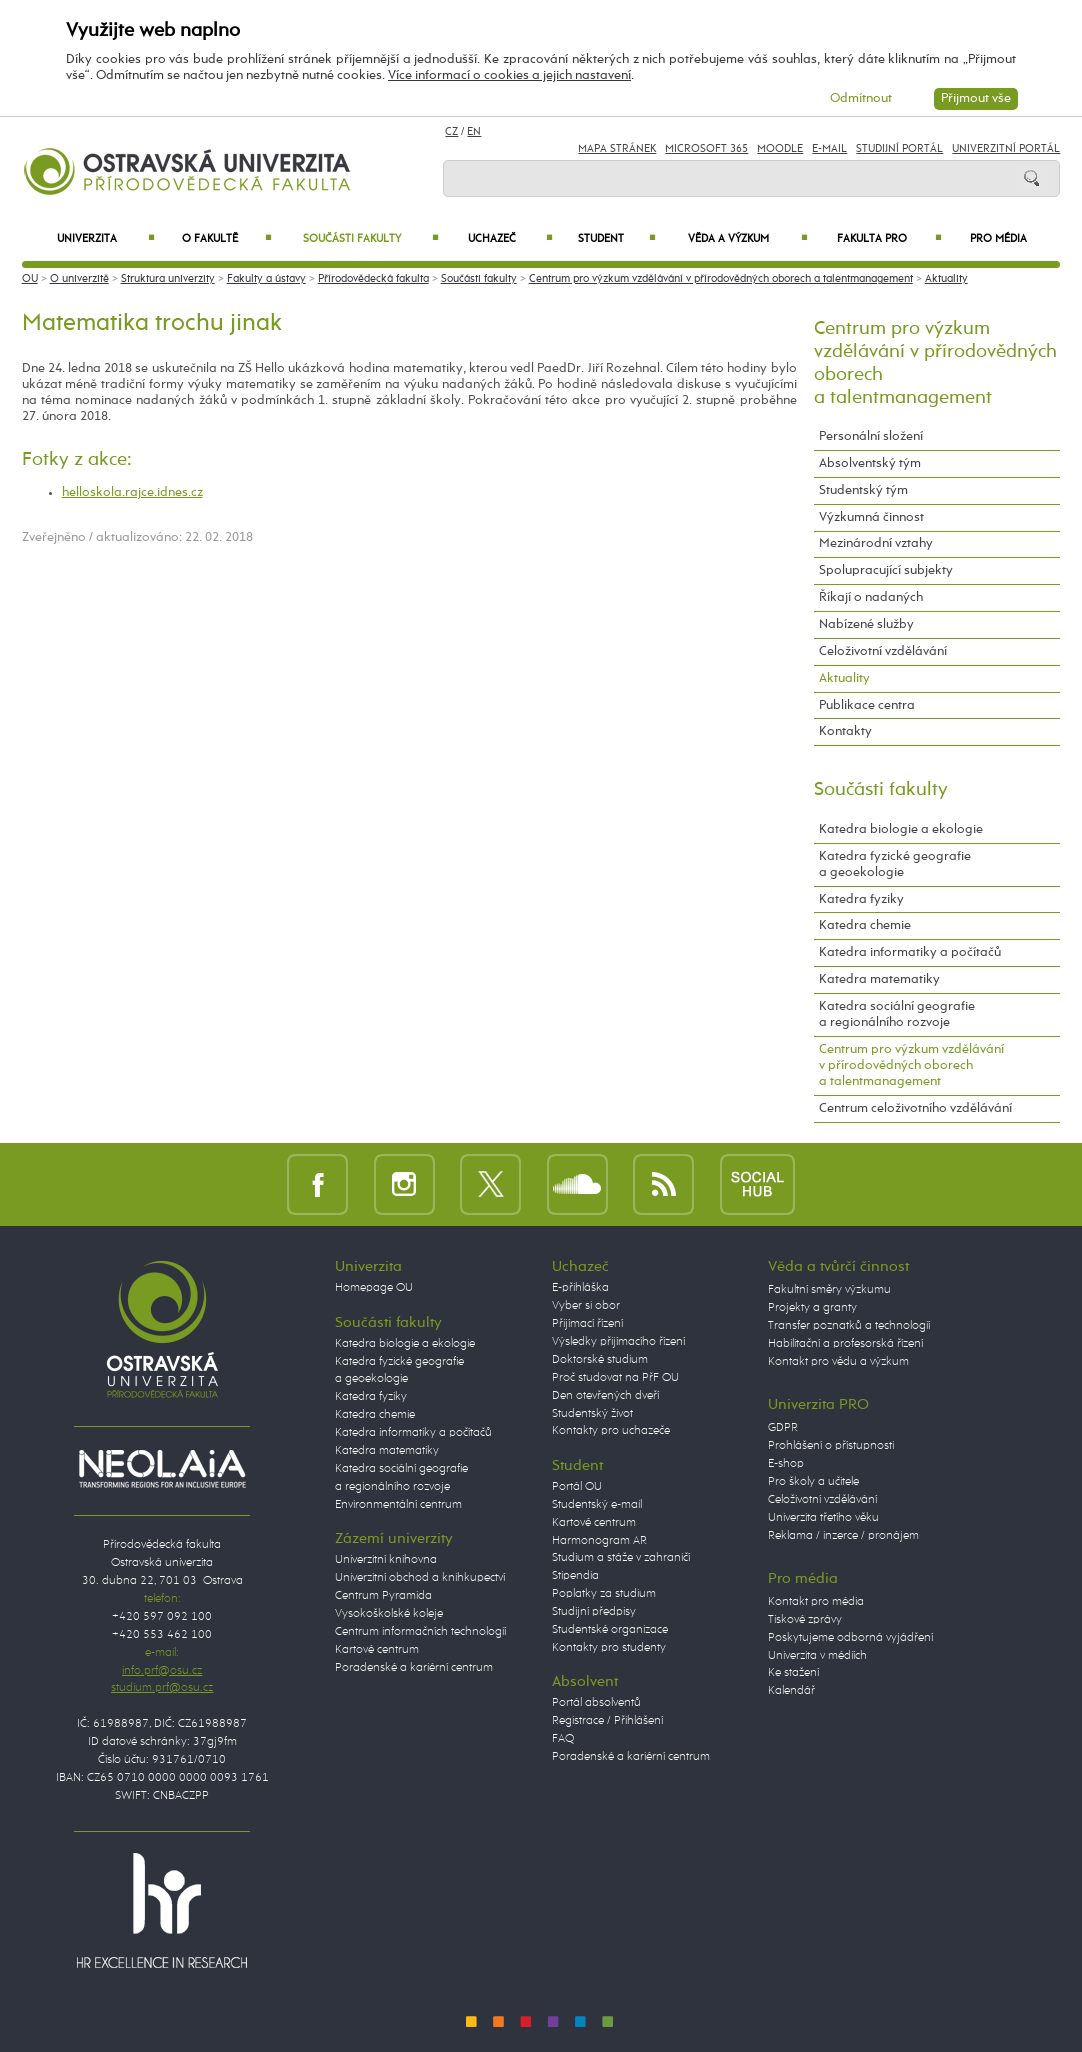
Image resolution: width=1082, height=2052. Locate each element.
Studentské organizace (610, 1630)
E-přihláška (580, 1288)
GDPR (783, 1428)
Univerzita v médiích (817, 1656)
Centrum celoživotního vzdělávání (915, 1108)
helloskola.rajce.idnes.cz (132, 492)
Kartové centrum (377, 1650)
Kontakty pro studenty (609, 1648)
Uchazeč (510, 239)
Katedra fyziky (861, 899)
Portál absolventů (596, 1703)
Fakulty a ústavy (266, 279)
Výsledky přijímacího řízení (618, 1342)
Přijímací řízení (587, 1324)
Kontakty (845, 731)
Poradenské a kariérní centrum (414, 1668)
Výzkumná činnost (871, 517)
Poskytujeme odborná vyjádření (850, 1638)
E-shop (786, 1464)
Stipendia (575, 1576)
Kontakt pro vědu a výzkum (838, 1362)
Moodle (780, 149)
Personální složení (871, 436)
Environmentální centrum (398, 1505)
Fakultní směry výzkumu (829, 1290)
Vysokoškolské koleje (389, 1614)
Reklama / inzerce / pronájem (843, 1536)
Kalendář (791, 1691)
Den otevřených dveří (605, 1396)
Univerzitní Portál (1006, 149)
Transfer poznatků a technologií (849, 1326)
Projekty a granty (812, 1308)
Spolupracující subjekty (886, 570)
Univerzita (106, 239)
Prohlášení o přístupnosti (831, 1446)
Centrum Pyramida (383, 1596)
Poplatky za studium (604, 1594)
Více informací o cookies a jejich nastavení (509, 75)
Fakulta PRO (890, 239)
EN (474, 132)
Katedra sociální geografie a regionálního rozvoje (897, 1014)
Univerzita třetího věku (823, 1518)
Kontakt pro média (816, 1602)
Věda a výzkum (748, 239)
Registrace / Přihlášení (607, 1721)
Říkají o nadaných (871, 597)
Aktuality (946, 279)
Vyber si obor (586, 1306)
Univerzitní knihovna (386, 1560)
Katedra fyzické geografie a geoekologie (895, 864)
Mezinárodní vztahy (876, 543)
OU (30, 279)
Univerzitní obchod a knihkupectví (420, 1578)
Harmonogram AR (599, 1541)
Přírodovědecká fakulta (373, 279)
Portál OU (577, 1487)
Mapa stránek (617, 149)
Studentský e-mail (597, 1505)
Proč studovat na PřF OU (615, 1378)
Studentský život (592, 1414)
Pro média (998, 239)
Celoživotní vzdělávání (883, 651)
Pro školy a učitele (813, 1482)
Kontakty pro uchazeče (611, 1431)
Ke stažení (793, 1673)
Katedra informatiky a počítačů (910, 952)
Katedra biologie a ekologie (901, 829)
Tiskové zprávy (805, 1620)
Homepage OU (374, 1288)
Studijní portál (899, 149)
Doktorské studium (600, 1360)
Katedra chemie (865, 925)
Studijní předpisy (594, 1612)
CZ (451, 132)
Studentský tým (863, 490)
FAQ (563, 1739)
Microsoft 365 (706, 149)
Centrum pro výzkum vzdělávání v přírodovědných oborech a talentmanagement (721, 279)
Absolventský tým (870, 463)
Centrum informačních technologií (420, 1632)
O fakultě (227, 239)
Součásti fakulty (371, 239)
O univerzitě (79, 279)
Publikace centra (867, 705)
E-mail (829, 149)
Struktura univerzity (168, 279)
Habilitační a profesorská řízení (845, 1344)
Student (617, 239)
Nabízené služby (866, 624)
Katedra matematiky (879, 979)
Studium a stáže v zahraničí (621, 1558)
